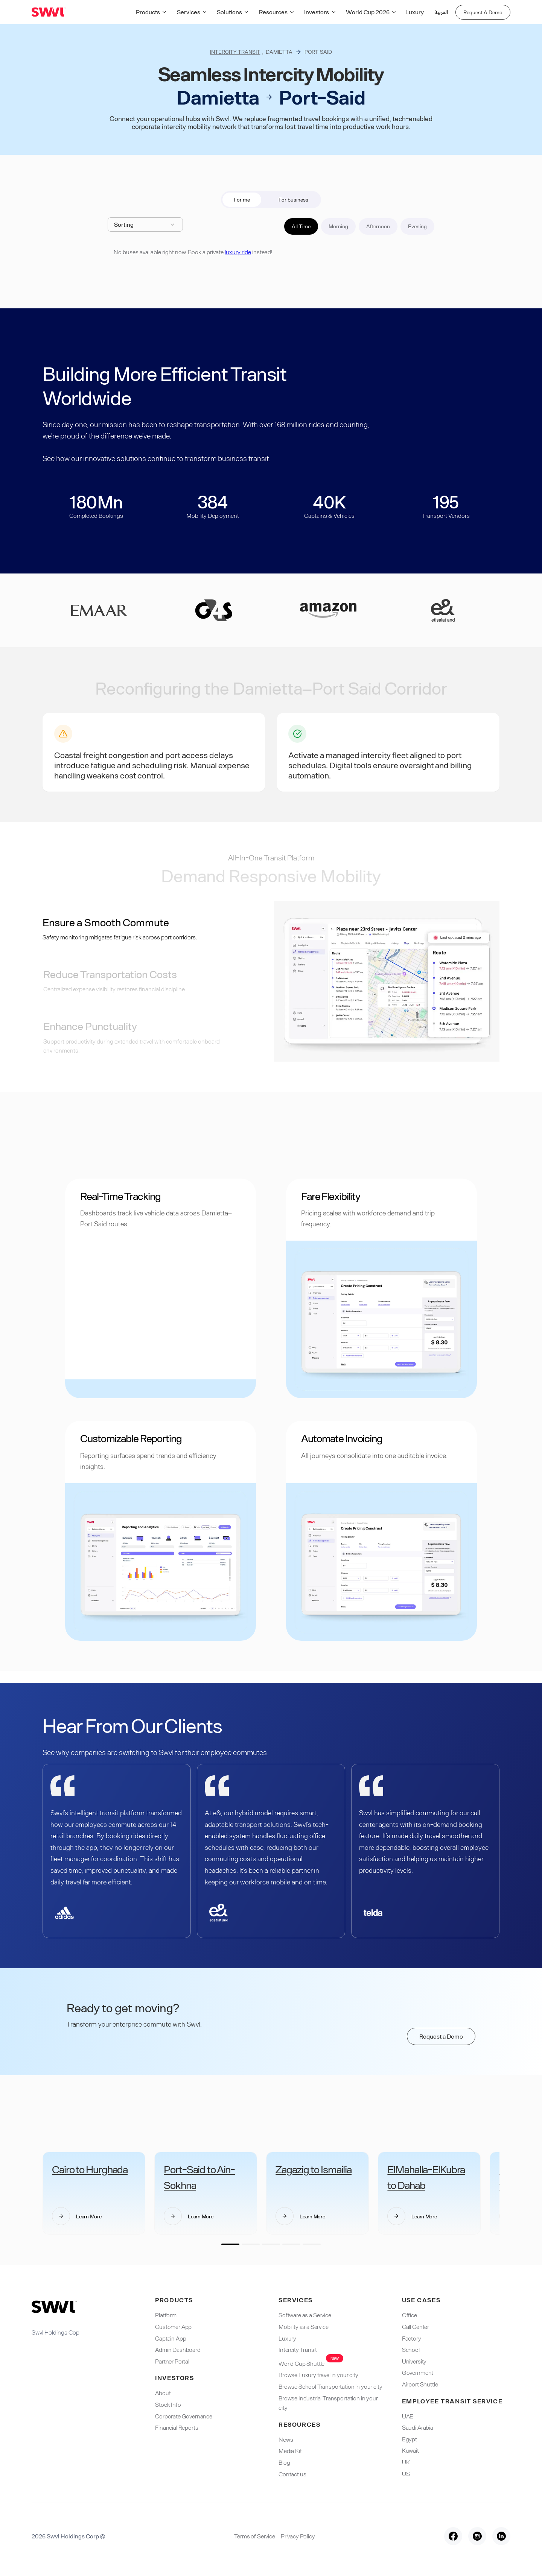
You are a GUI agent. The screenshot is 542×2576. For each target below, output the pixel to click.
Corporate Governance (183, 2416)
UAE (408, 2416)
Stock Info (168, 2404)
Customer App (173, 2326)
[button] (153, 12)
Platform (166, 2314)
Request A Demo (482, 12)
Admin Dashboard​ (178, 2349)
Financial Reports (176, 2427)
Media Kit (290, 2450)
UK (406, 2461)
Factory (411, 2338)
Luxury (414, 11)
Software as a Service (305, 2314)
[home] (48, 12)
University (414, 2361)
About (163, 2392)
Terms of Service (254, 2536)
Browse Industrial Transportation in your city (328, 2402)
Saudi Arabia (417, 2427)
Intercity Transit (235, 52)
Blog (284, 2462)
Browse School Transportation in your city (330, 2386)
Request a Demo (441, 2036)
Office (409, 2314)
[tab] (241, 200)
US (406, 2473)
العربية (441, 12)
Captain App (170, 2338)
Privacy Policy (298, 2536)
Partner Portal (172, 2361)
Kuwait (410, 2450)
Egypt (409, 2438)
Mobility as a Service (304, 2326)
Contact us (292, 2473)
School (411, 2349)
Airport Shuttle (420, 2384)
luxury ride (238, 251)
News (286, 2439)
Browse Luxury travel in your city (318, 2374)
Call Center (415, 2326)
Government (417, 2372)
